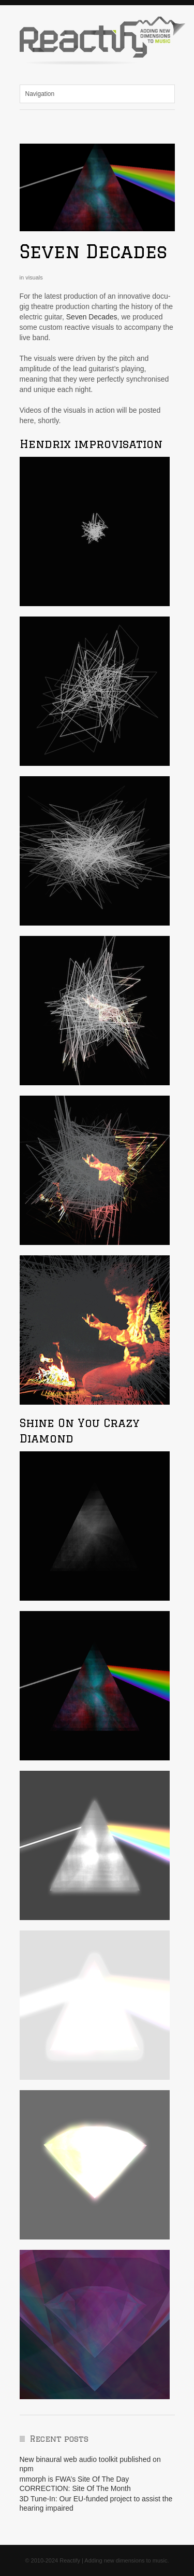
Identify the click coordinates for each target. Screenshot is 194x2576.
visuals (34, 277)
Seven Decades (93, 251)
